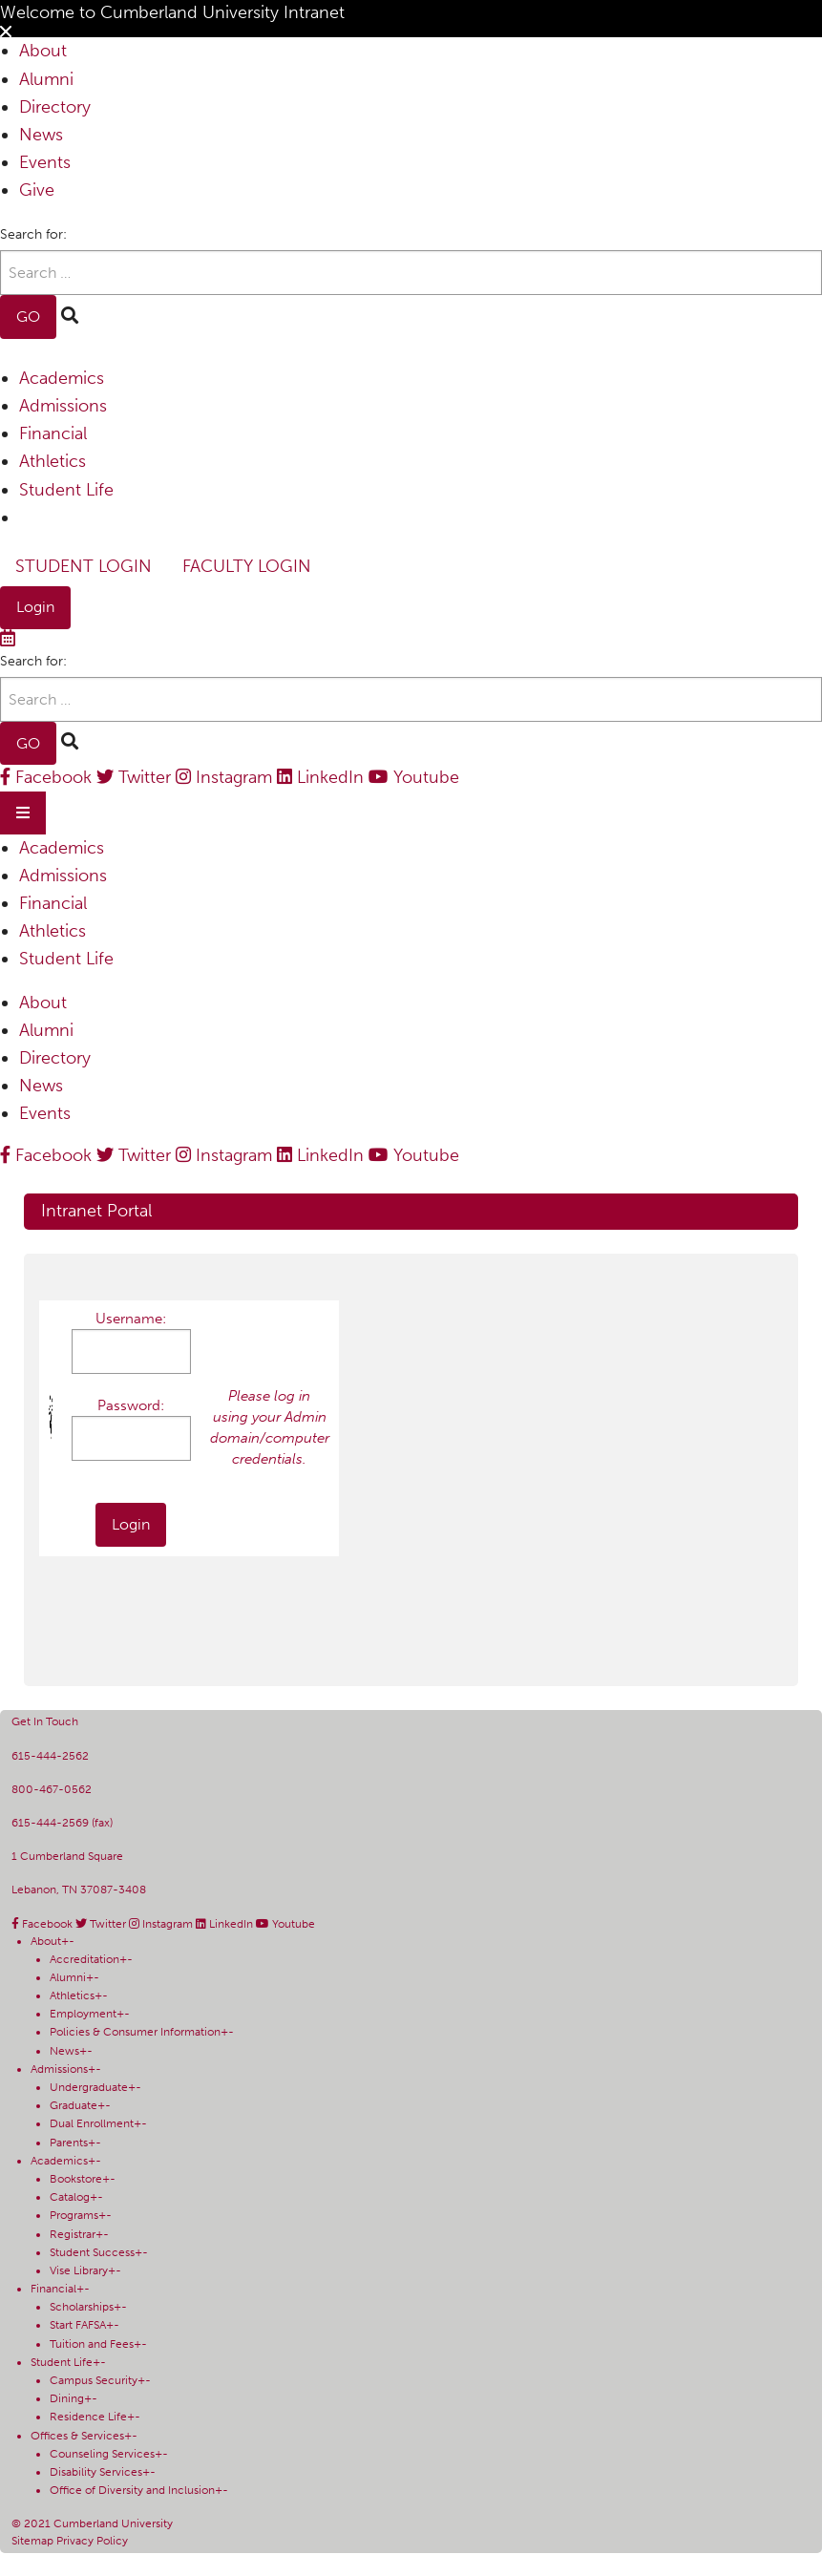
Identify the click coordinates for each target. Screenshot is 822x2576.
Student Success (92, 2252)
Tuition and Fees (92, 2344)
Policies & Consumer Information (135, 2031)
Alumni (46, 79)
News (41, 134)
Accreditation (84, 1959)
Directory (55, 106)
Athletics (52, 461)
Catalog (70, 2197)
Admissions (63, 405)
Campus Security (93, 2380)
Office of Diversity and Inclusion (132, 2490)
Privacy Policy (92, 2540)
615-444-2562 (50, 1756)
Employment (83, 2013)
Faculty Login (246, 566)
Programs (74, 2215)
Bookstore (76, 2178)
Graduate (73, 2105)
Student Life (66, 489)
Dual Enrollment (92, 2123)
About (43, 50)
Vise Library (79, 2270)
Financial (53, 433)
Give (36, 190)
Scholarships (82, 2306)
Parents (69, 2142)
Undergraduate (89, 2087)
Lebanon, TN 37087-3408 (78, 1889)
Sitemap (33, 2540)
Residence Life (88, 2416)
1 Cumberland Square (67, 1856)
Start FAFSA (78, 2325)
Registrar (72, 2234)
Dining (67, 2398)
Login (35, 607)
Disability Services (96, 2472)
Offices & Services (77, 2435)
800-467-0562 (51, 1789)
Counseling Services (102, 2453)
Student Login (83, 566)
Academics (61, 378)
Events (45, 162)
